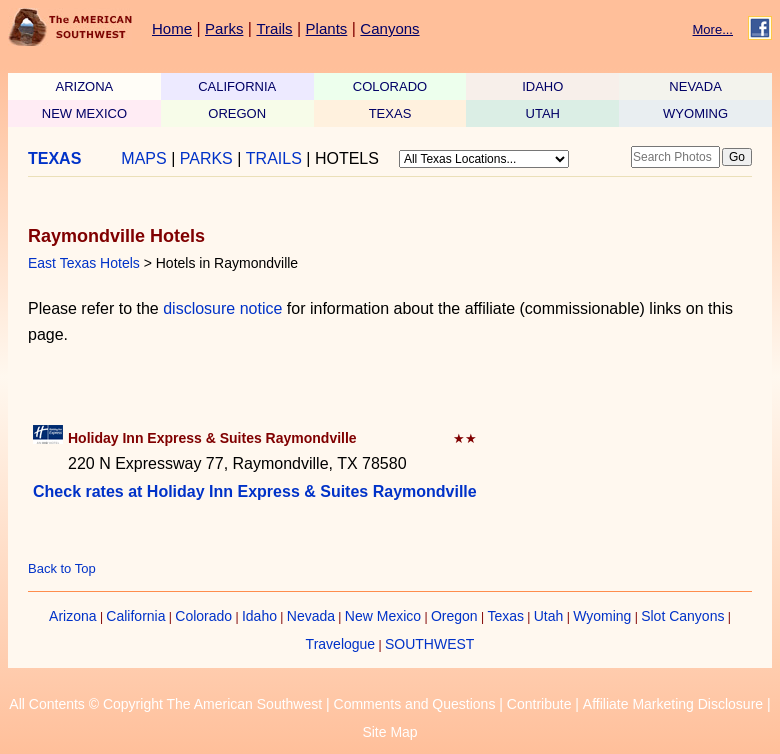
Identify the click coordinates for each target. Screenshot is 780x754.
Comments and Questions (415, 704)
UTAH (543, 113)
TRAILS (274, 158)
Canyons (389, 28)
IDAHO (542, 86)
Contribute (539, 704)
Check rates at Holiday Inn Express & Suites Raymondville (255, 491)
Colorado (203, 616)
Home (172, 28)
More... (713, 29)
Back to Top (62, 568)
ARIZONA (85, 86)
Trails (274, 28)
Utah (549, 616)
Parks (224, 28)
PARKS (206, 158)
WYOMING (695, 113)
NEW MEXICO (84, 113)
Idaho (259, 616)
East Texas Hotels (84, 263)
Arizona (72, 616)
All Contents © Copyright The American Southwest (165, 704)
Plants (327, 28)
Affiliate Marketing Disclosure (673, 704)
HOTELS (347, 158)
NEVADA (695, 86)
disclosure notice (222, 308)
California (135, 616)
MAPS (143, 158)
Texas (505, 616)
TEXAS (390, 113)
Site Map (389, 732)
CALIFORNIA (237, 86)
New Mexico (383, 616)
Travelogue (341, 644)
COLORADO (390, 86)
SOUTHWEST (429, 644)
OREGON (237, 113)
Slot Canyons (682, 616)
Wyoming (602, 616)
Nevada (311, 616)
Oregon (454, 616)
